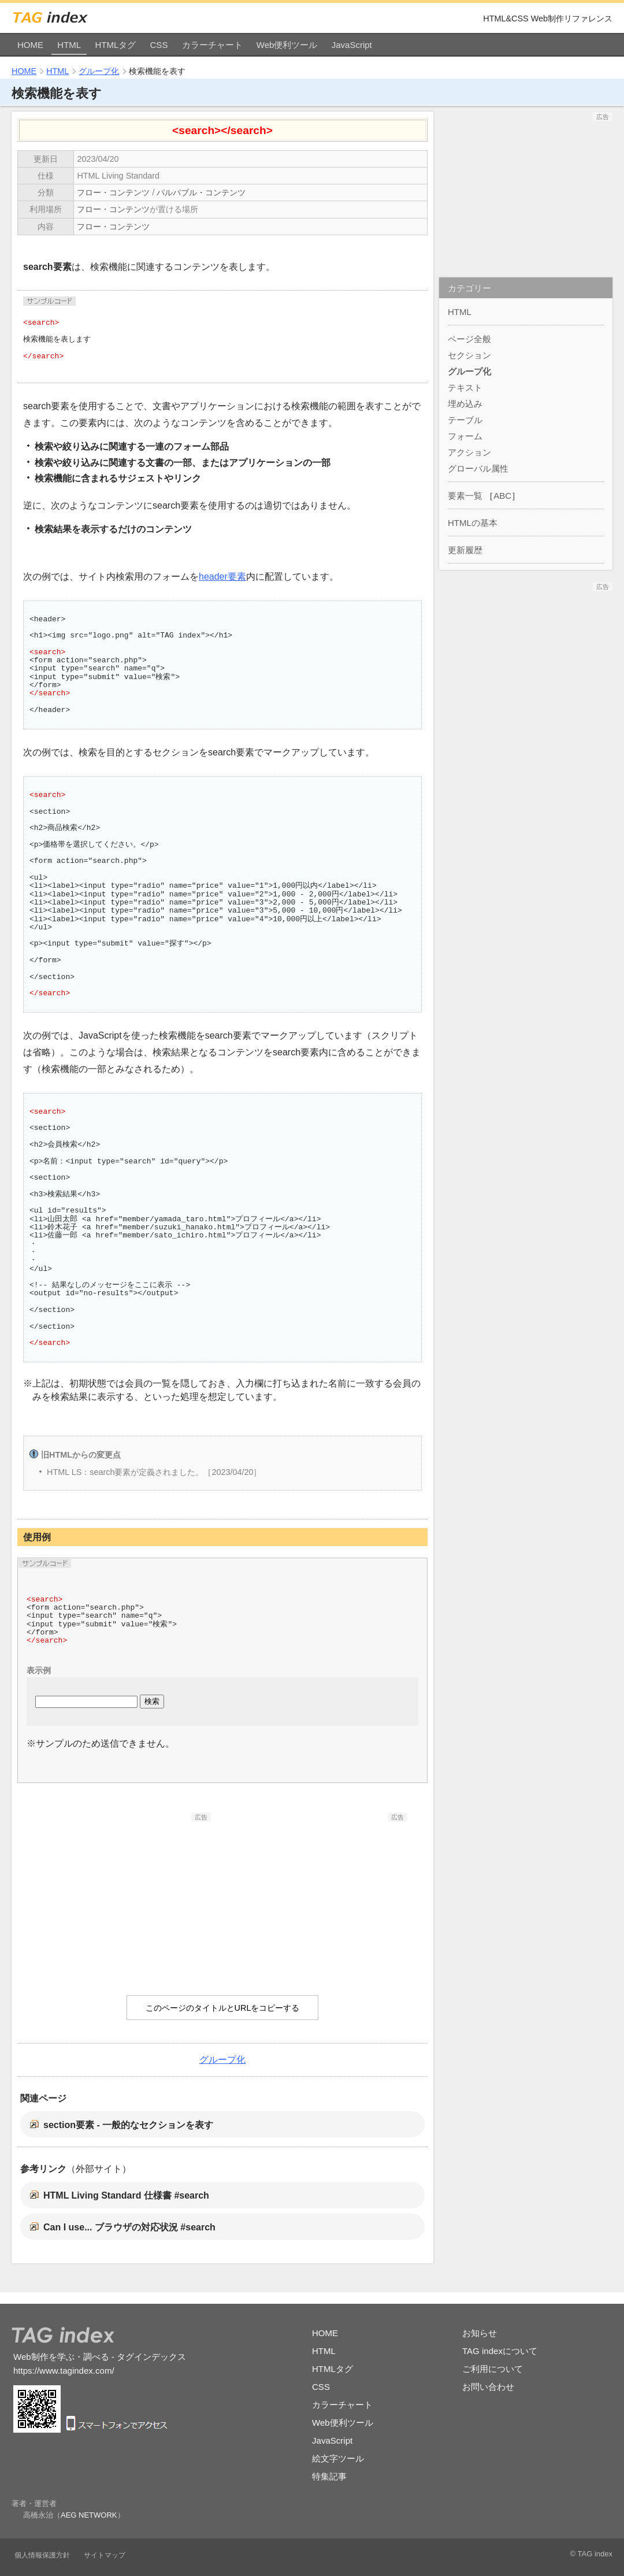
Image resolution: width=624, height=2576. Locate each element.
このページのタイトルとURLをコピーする (223, 2007)
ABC (502, 496)
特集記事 (329, 2476)
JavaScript (352, 45)
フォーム (465, 436)
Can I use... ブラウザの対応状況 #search (129, 2227)
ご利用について (492, 2369)
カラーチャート (212, 45)
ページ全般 (469, 339)
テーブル (465, 420)
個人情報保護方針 (42, 2555)
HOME (30, 45)
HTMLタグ (115, 45)
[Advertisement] (124, 1894)
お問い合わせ (488, 2387)
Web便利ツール (287, 45)
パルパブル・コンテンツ (201, 192)
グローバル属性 (478, 468)
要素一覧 (465, 496)
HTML (69, 45)
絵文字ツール (338, 2458)
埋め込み (465, 404)
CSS (159, 45)
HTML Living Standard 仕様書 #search (126, 2195)
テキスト (465, 387)
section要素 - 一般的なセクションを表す (128, 2125)
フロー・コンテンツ (113, 192)
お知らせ (479, 2333)
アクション (469, 452)
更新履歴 (465, 550)
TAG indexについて (499, 2351)
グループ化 (99, 71)
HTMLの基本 (472, 523)
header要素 (222, 576)
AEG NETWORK (89, 2515)
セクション (469, 355)
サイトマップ (104, 2555)
